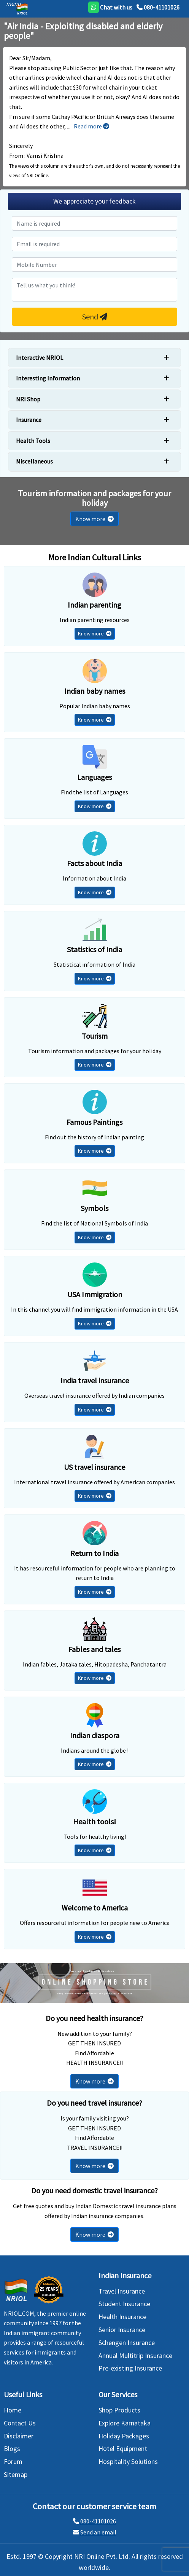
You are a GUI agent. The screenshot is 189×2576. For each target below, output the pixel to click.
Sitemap (15, 2474)
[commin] (94, 290)
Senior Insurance (121, 2329)
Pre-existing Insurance (130, 2368)
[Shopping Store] (94, 1983)
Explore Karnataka (124, 2423)
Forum (13, 2461)
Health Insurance (122, 2316)
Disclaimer (18, 2436)
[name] (94, 223)
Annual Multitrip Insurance (135, 2355)
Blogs (12, 2448)
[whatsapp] (110, 7)
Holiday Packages (123, 2436)
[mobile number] (94, 264)
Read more (91, 126)
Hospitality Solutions (128, 2461)
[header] (11, 3)
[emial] (94, 244)
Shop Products (119, 2410)
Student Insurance (124, 2303)
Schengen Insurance (126, 2342)
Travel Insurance (121, 2291)
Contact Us (20, 2423)
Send (94, 316)
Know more (94, 519)
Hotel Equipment (122, 2448)
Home (12, 2410)
